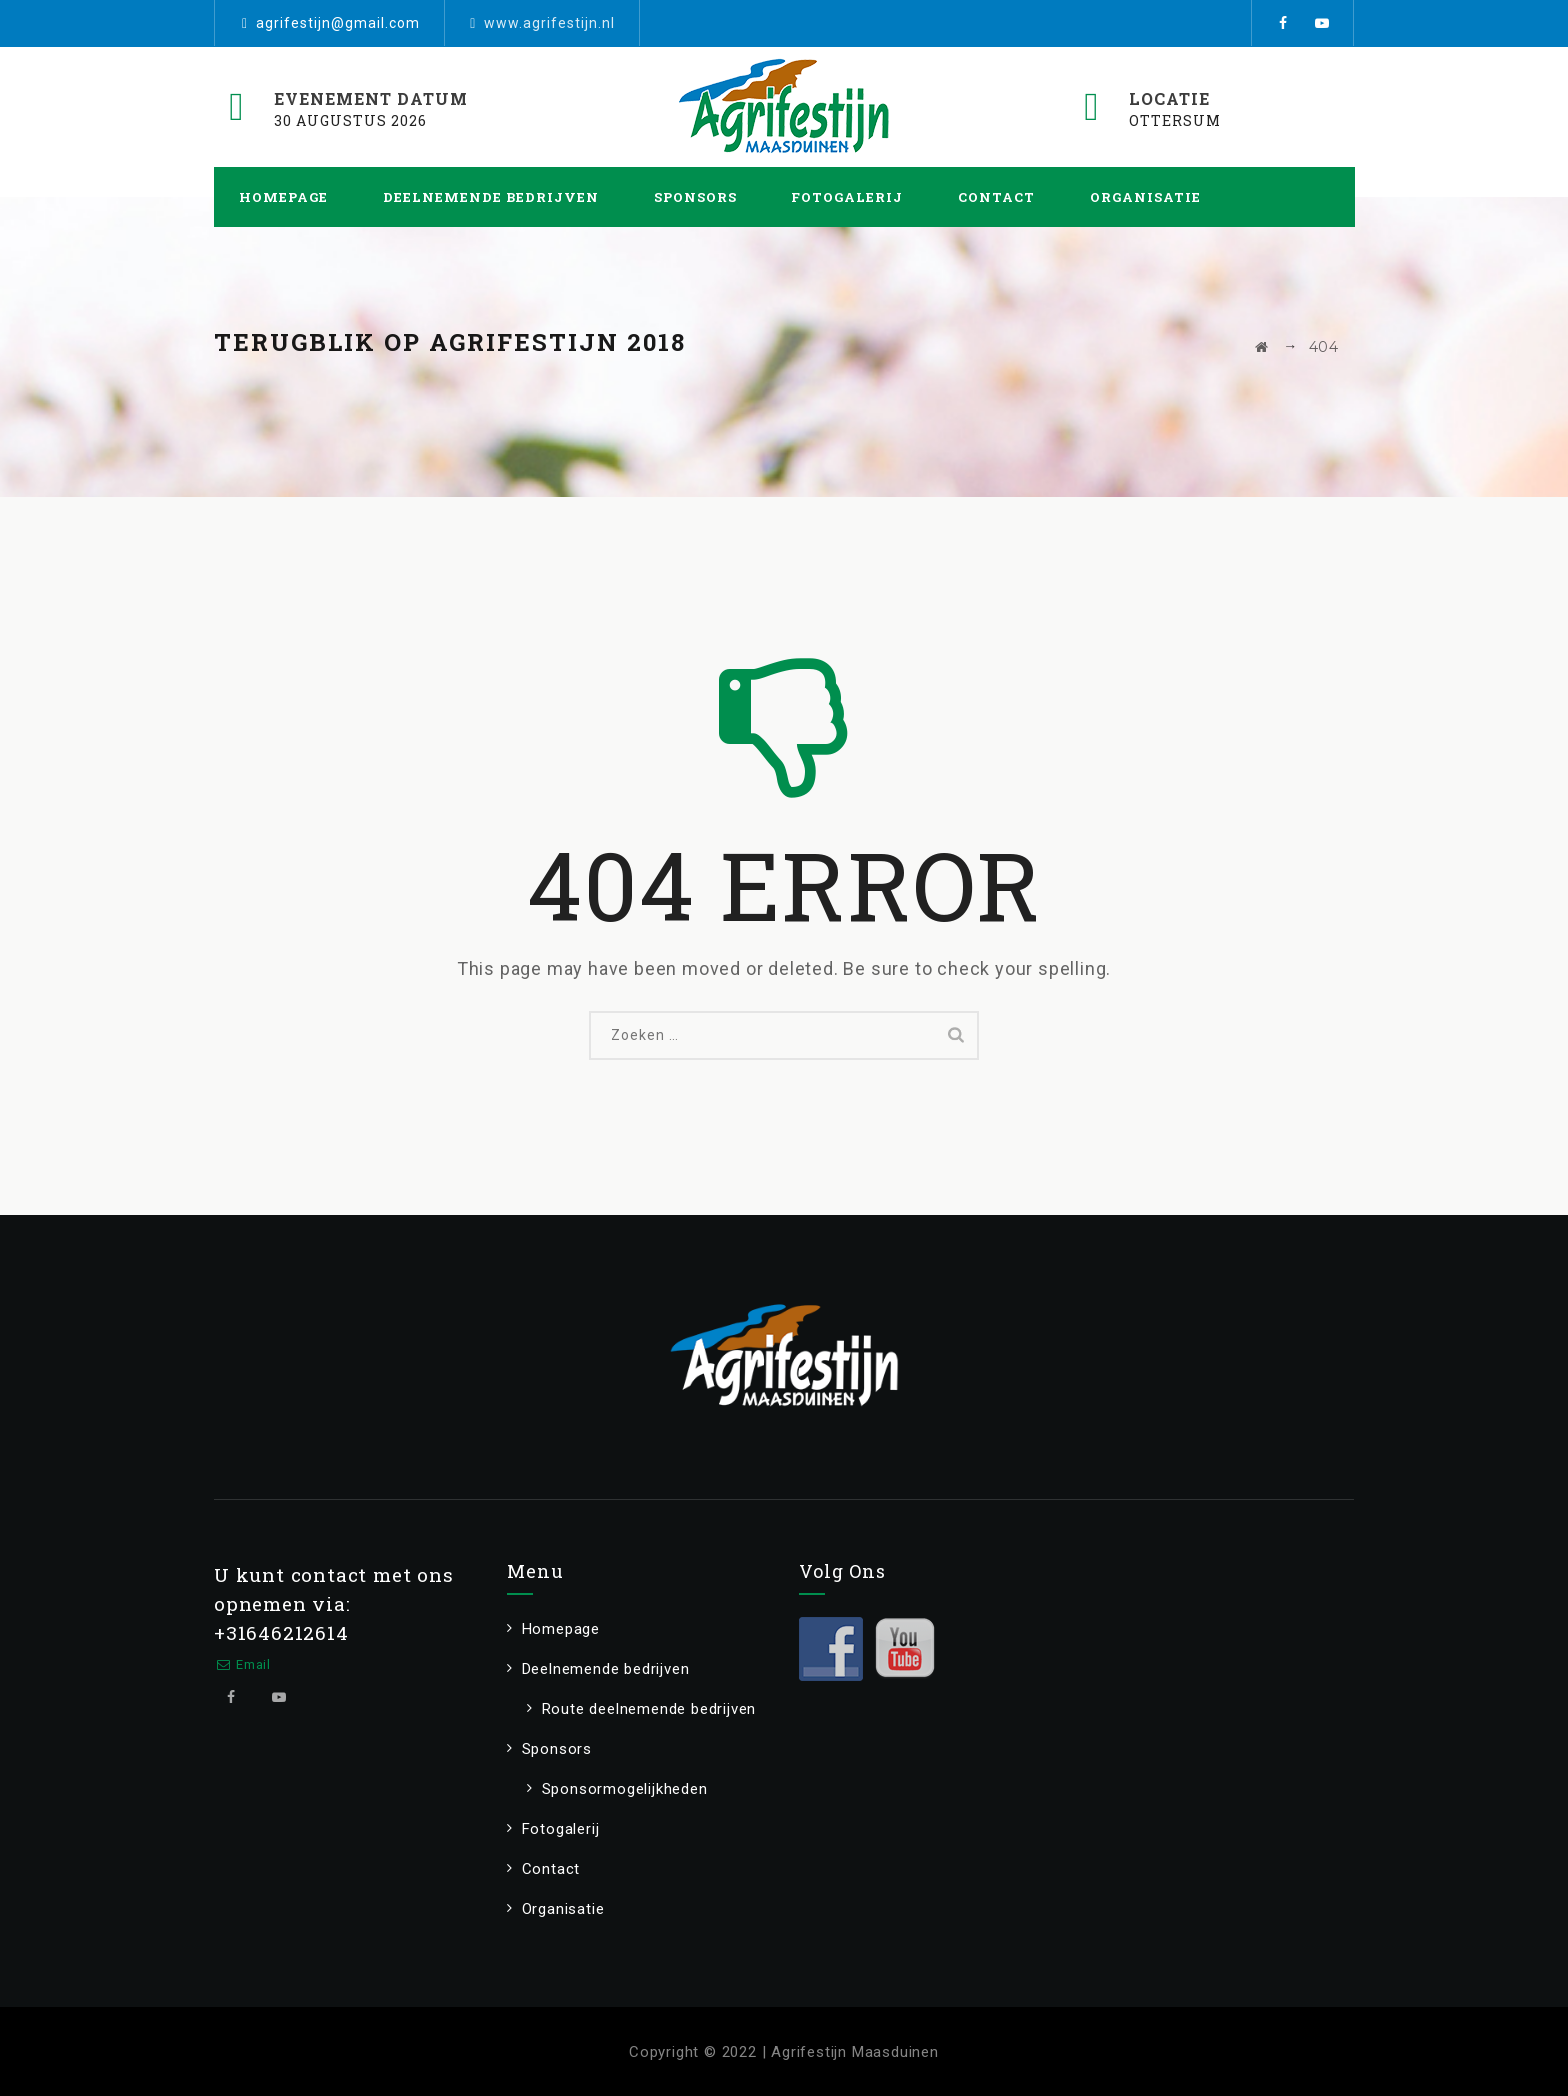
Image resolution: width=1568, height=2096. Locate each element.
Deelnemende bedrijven (491, 197)
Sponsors (695, 197)
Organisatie (1145, 197)
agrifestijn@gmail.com (338, 23)
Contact (996, 197)
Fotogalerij (847, 197)
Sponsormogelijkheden (625, 1789)
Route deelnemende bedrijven (649, 1709)
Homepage (283, 197)
